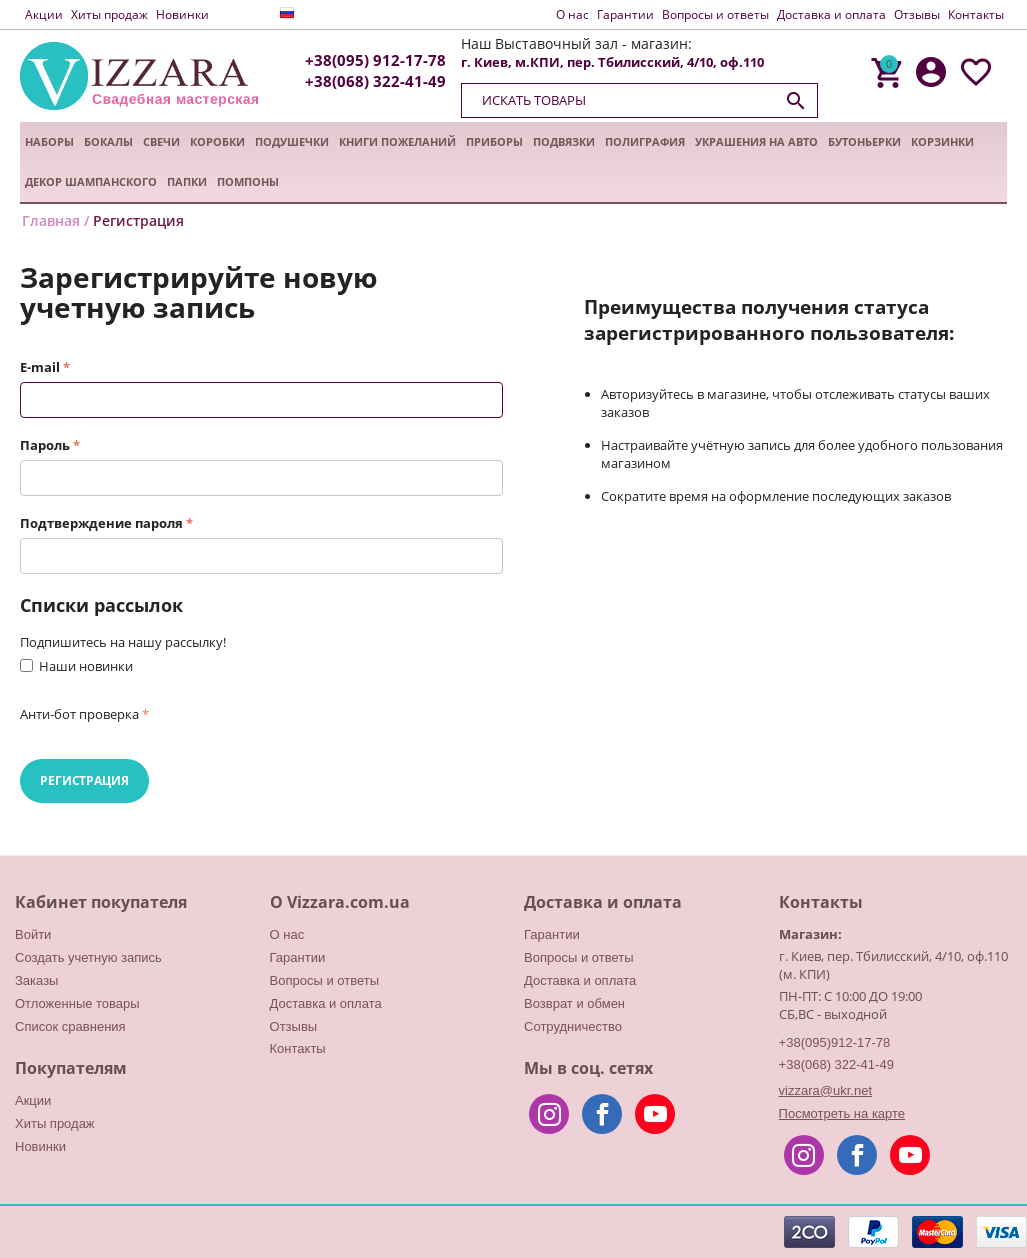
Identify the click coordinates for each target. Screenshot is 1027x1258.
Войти (33, 934)
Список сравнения (70, 1026)
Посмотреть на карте (842, 1113)
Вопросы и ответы (715, 14)
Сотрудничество (573, 1026)
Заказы (36, 980)
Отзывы (917, 14)
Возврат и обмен (574, 1003)
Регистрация (84, 780)
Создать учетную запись (88, 957)
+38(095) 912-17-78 (375, 60)
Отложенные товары (77, 1003)
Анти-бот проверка (79, 714)
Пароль (45, 445)
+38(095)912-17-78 (835, 1042)
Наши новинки (86, 666)
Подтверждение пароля (101, 523)
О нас (572, 14)
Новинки (182, 14)
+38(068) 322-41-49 (375, 81)
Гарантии (625, 14)
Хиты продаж (109, 14)
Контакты (976, 14)
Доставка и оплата (831, 14)
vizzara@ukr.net (825, 1090)
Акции (44, 14)
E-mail (40, 367)
